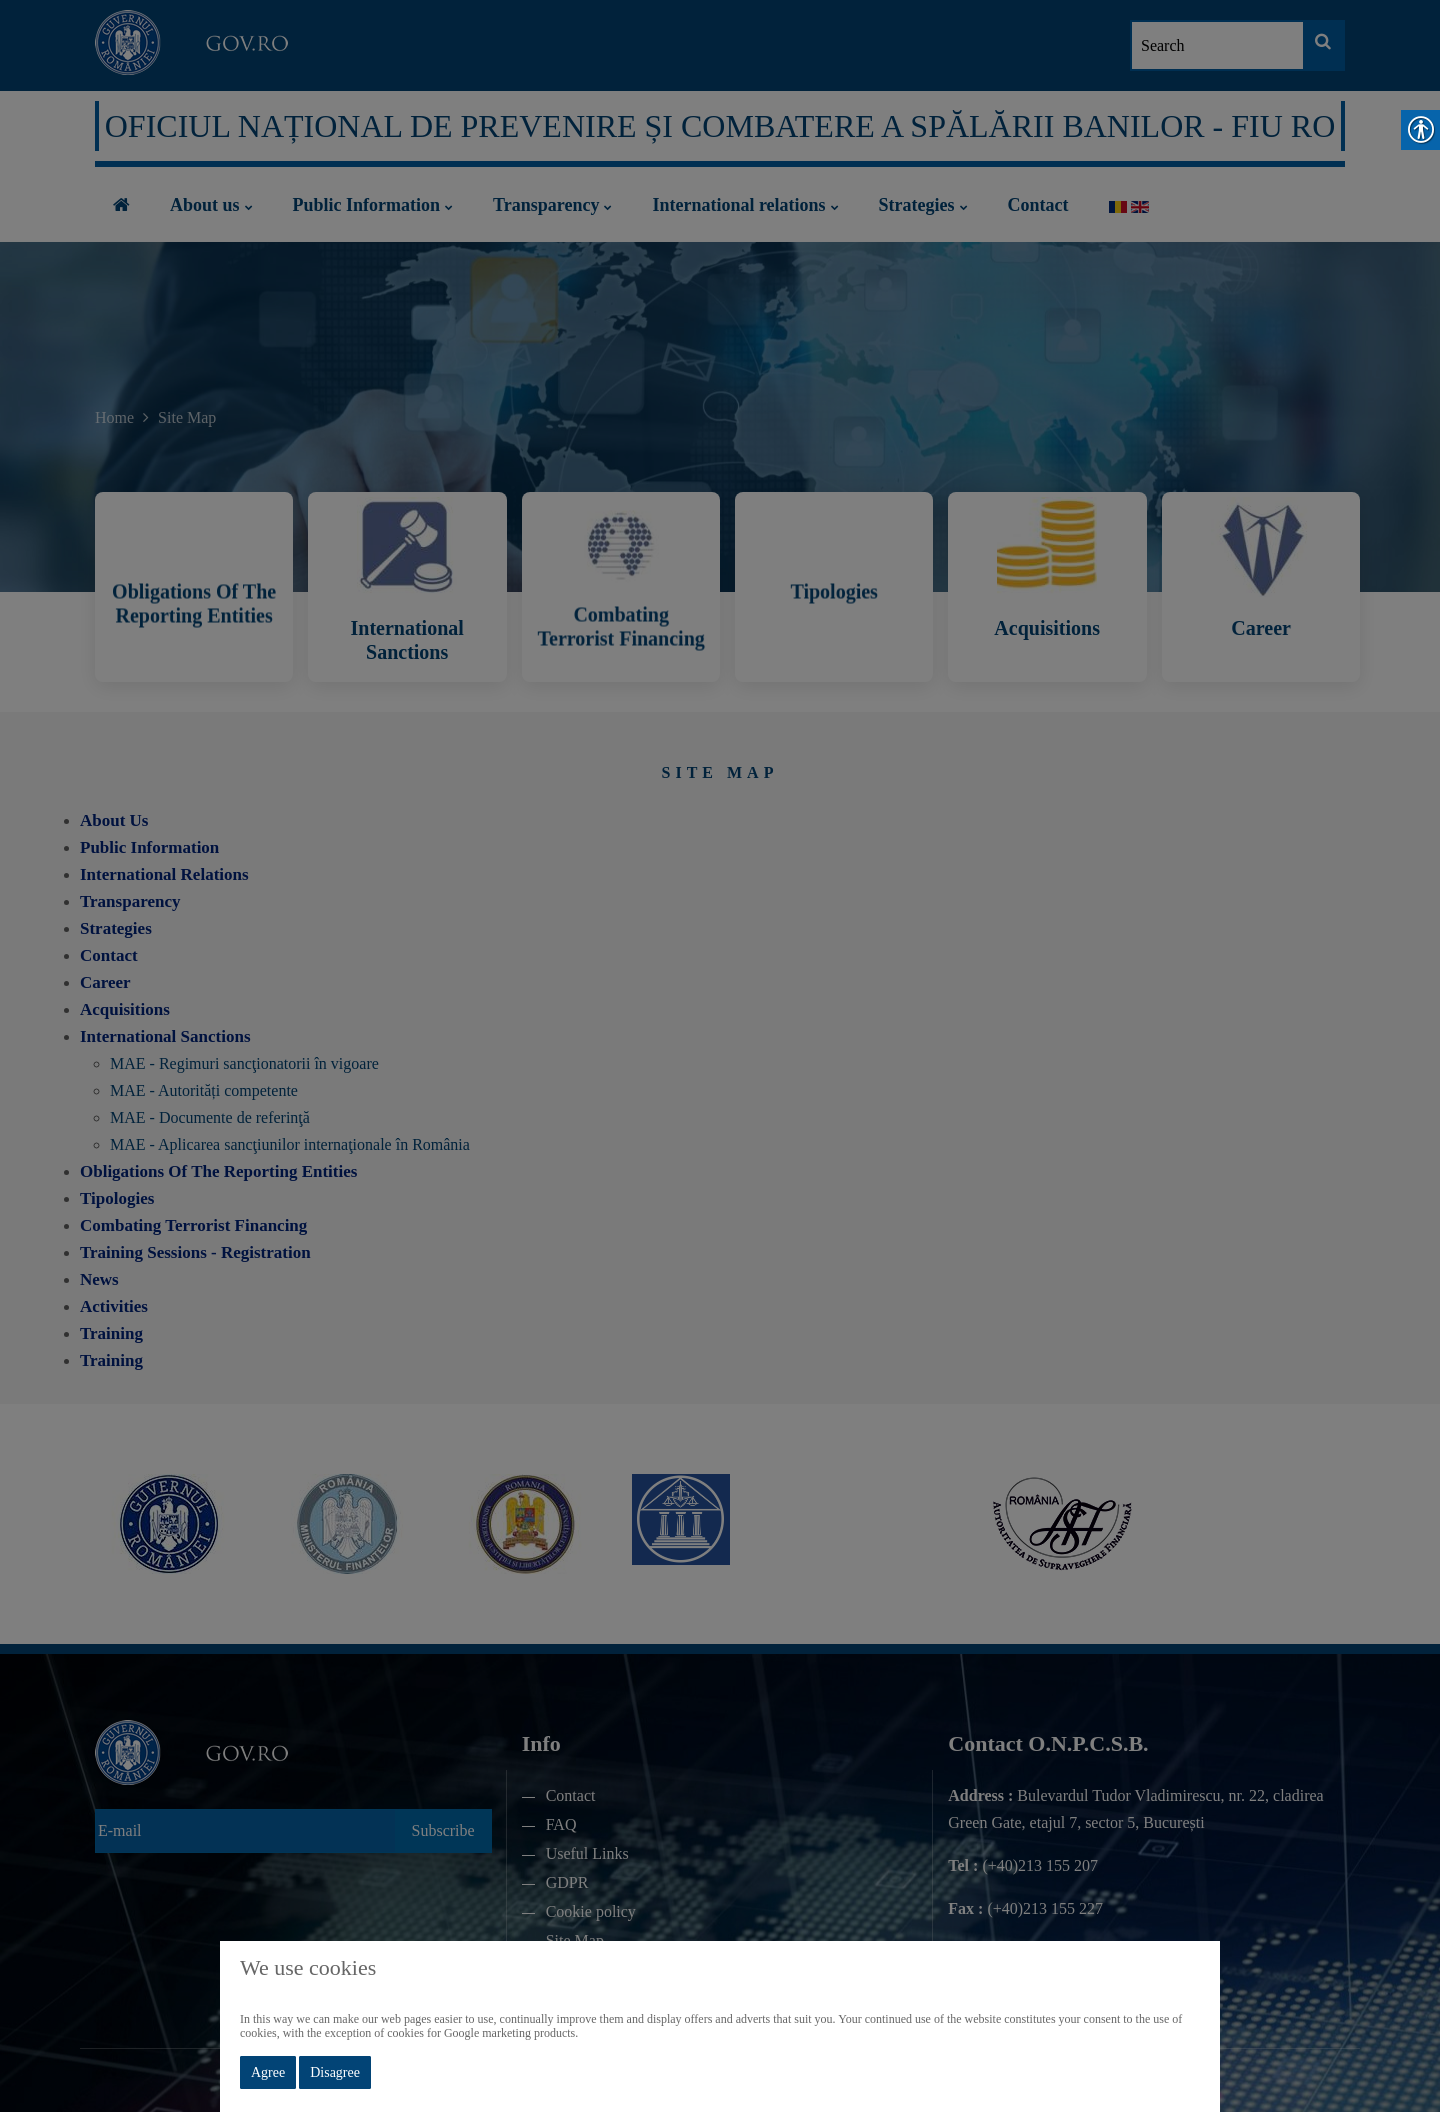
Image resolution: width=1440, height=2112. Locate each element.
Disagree (335, 2072)
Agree (268, 2072)
